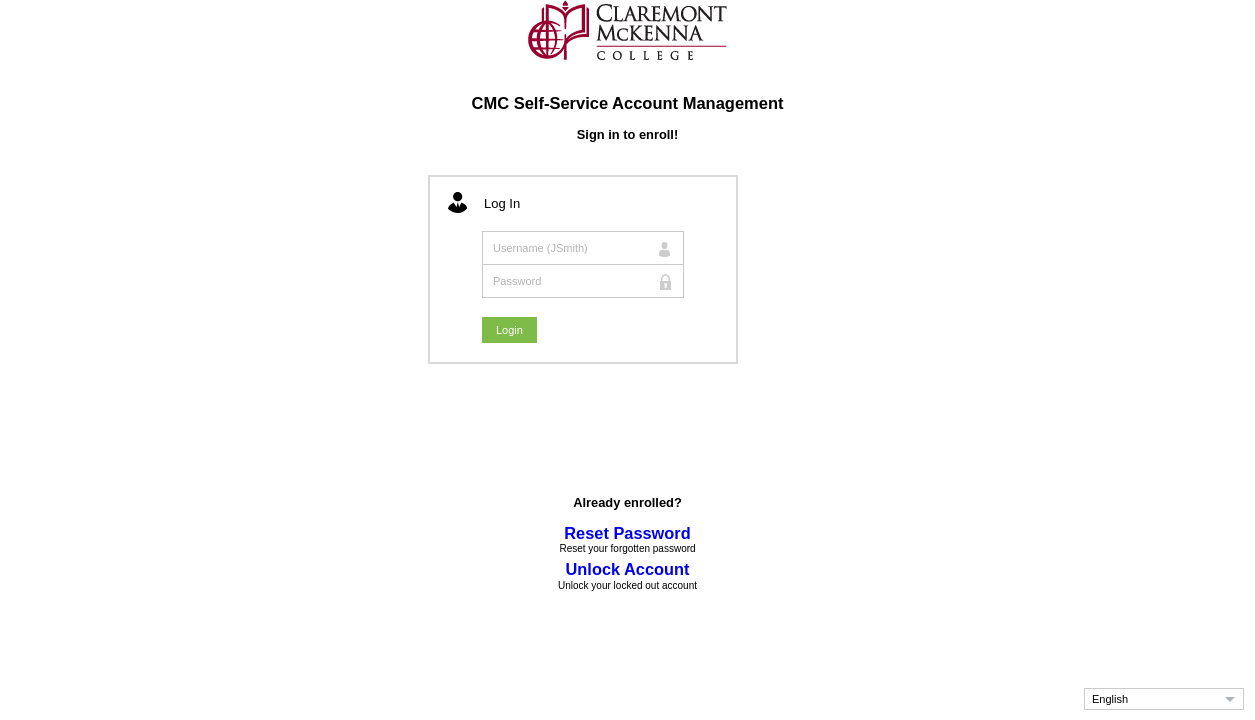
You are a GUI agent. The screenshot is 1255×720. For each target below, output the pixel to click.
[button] (1164, 699)
